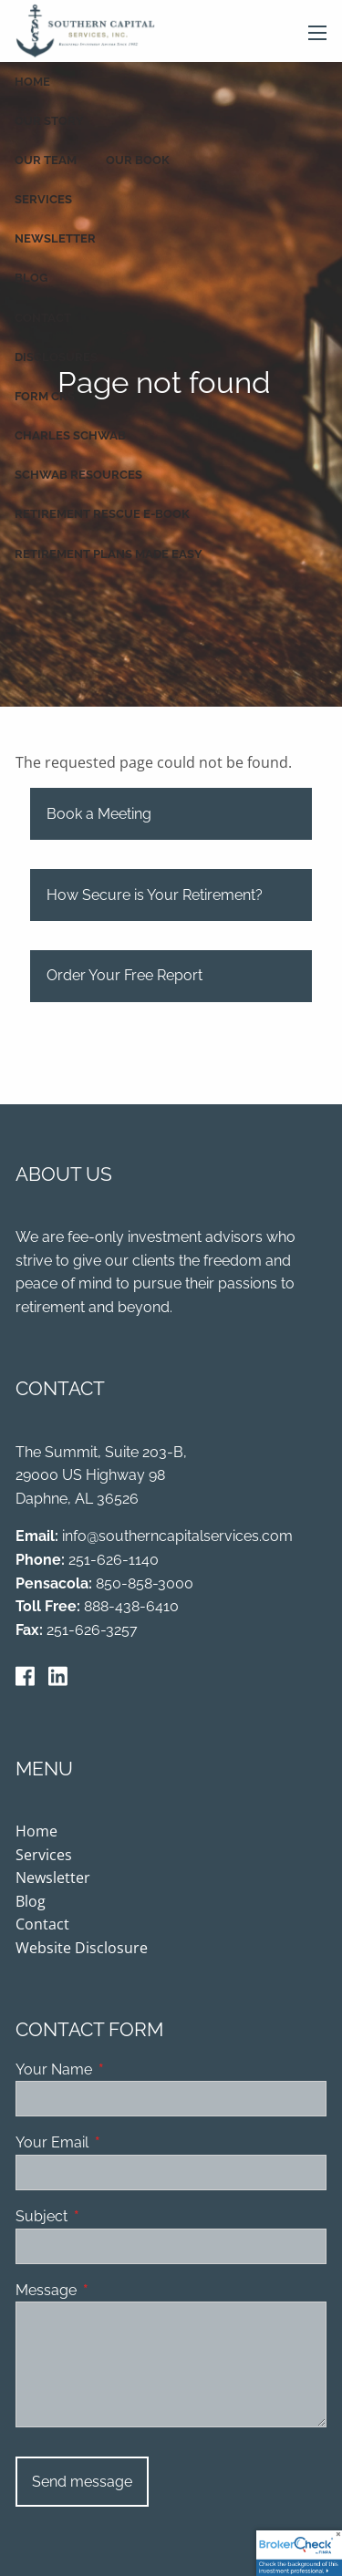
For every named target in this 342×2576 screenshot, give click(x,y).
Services (43, 199)
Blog (31, 277)
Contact (43, 318)
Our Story (49, 121)
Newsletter (55, 238)
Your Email (122, 2144)
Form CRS (45, 396)
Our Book (138, 160)
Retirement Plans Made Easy (108, 554)
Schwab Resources (78, 474)
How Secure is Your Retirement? (155, 896)
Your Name (124, 2070)
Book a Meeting (99, 814)
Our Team (46, 160)
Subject (112, 2217)
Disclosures (56, 357)
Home (32, 81)
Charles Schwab (70, 435)
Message (116, 2291)
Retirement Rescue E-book (102, 514)
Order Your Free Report (124, 977)
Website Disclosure (82, 1949)
